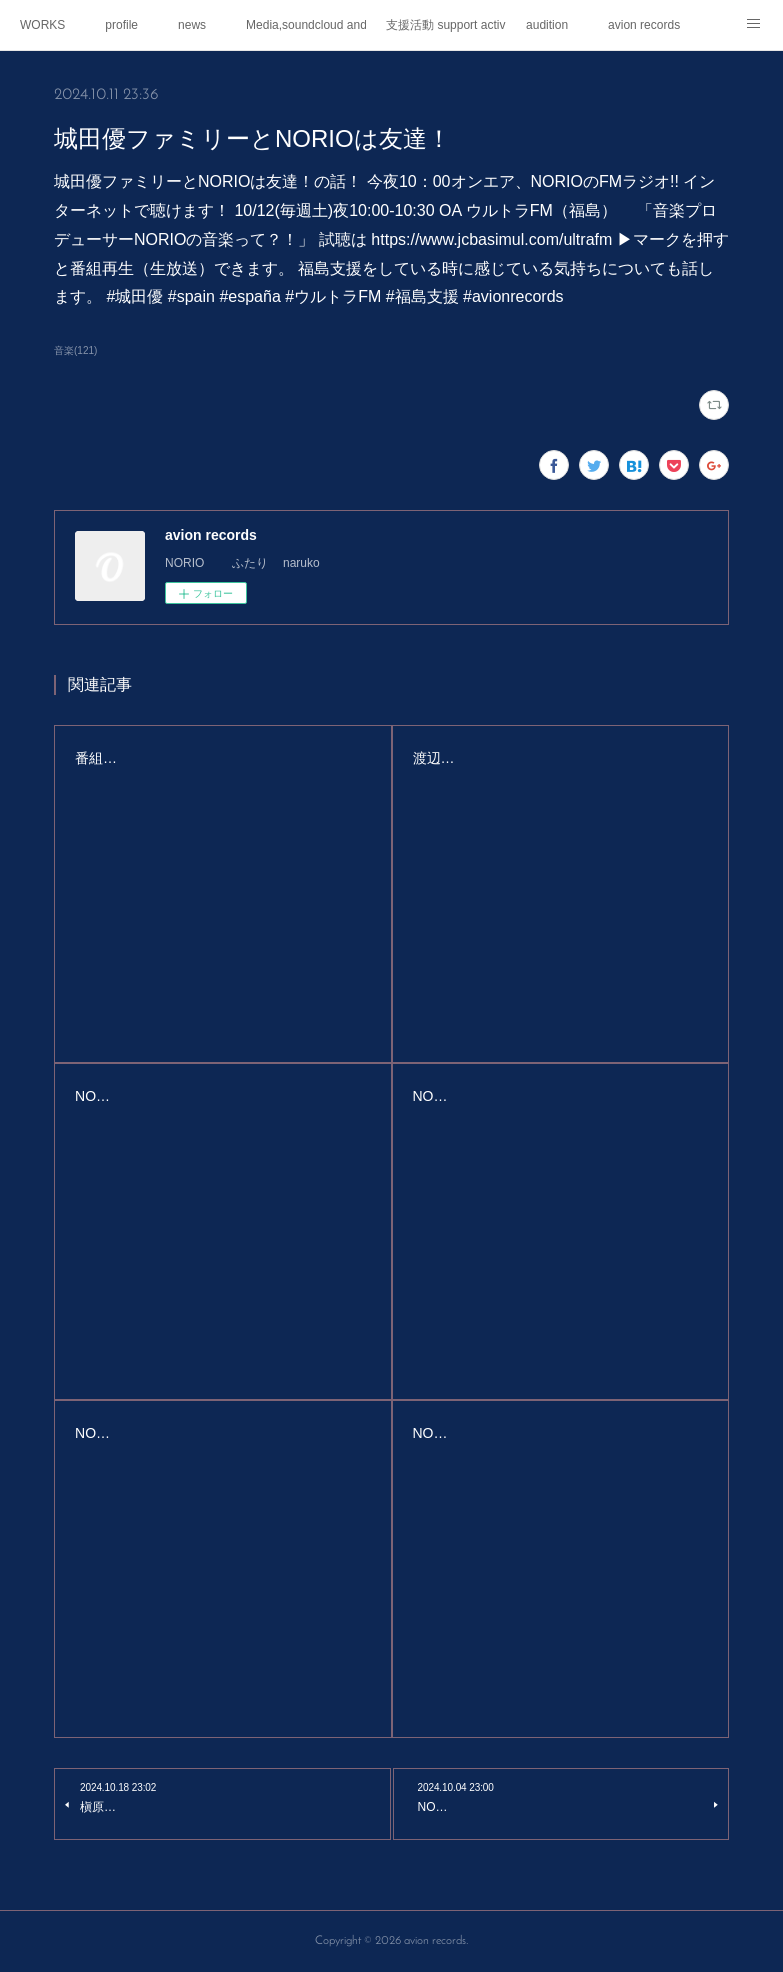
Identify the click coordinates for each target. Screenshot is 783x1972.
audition (547, 25)
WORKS (42, 25)
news (192, 25)
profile (121, 25)
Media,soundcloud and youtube (306, 25)
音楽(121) (75, 350)
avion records (644, 25)
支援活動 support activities (446, 25)
